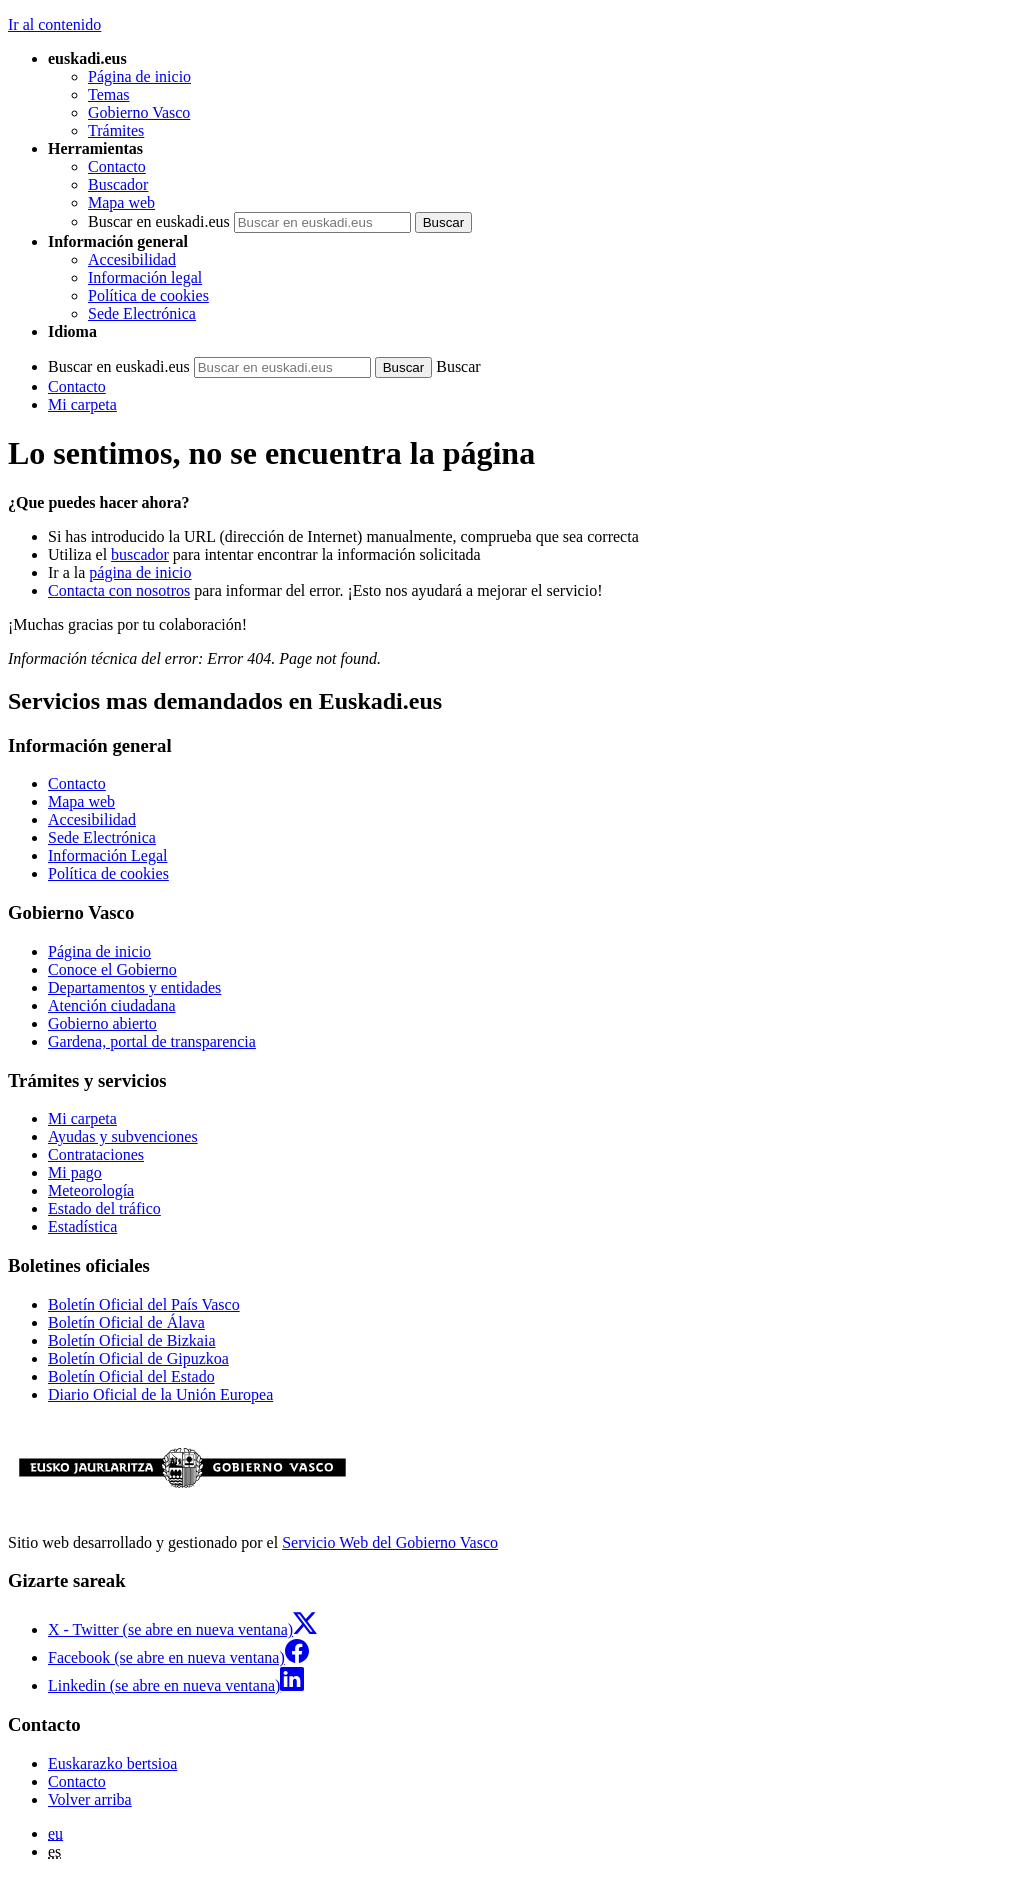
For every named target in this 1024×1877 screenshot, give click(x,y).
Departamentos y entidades (134, 987)
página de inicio (140, 572)
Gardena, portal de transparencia (152, 1041)
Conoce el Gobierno (112, 969)
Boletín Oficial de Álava (126, 1322)
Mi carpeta (82, 404)
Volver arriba (90, 1799)
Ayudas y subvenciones (123, 1136)
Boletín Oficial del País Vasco (144, 1304)
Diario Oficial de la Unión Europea (160, 1394)
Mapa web (121, 202)
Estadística (82, 1226)
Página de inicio (139, 76)
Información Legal (108, 855)
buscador (140, 554)
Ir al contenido (54, 24)
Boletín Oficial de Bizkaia (132, 1340)
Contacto (117, 166)
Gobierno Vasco (139, 112)
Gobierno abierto (102, 1023)
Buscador (118, 184)
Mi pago (75, 1172)
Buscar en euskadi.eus (159, 221)
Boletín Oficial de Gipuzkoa (138, 1358)
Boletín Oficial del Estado (131, 1376)
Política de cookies (148, 295)
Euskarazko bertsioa (112, 1763)
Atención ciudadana (112, 1005)
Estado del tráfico (104, 1208)
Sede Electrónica (142, 313)
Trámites (116, 130)
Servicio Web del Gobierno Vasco (390, 1542)
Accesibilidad (132, 259)
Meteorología (91, 1190)
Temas (109, 94)
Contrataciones (96, 1154)
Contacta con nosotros (119, 590)
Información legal (145, 277)
